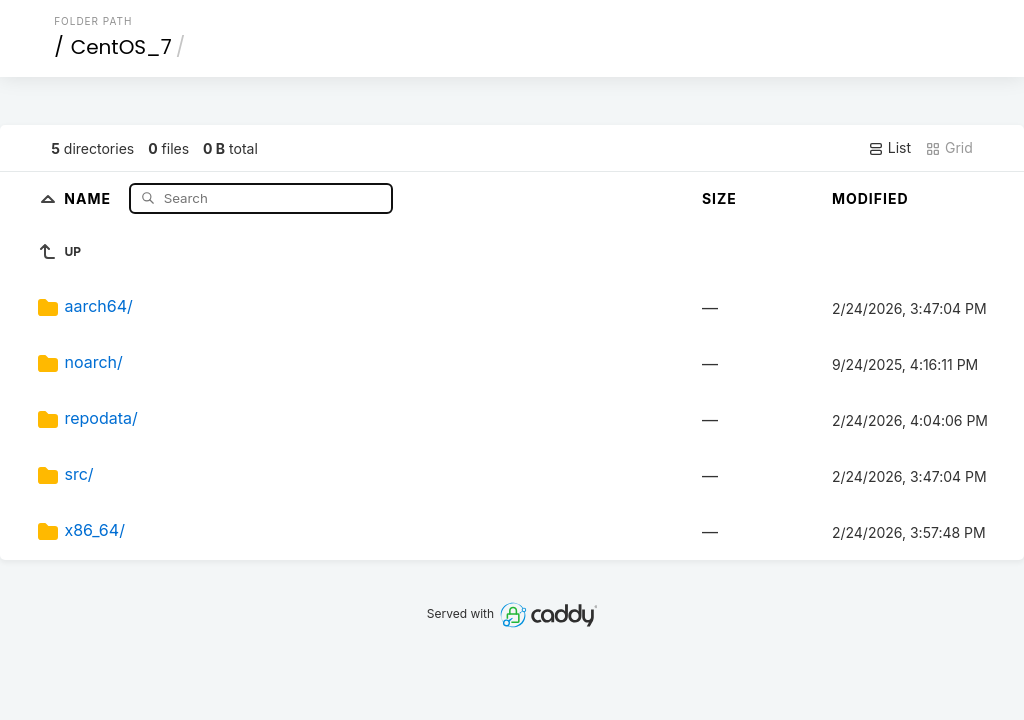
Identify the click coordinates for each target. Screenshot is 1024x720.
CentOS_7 (121, 47)
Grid (949, 148)
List (889, 148)
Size (719, 198)
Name (89, 197)
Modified (870, 198)
